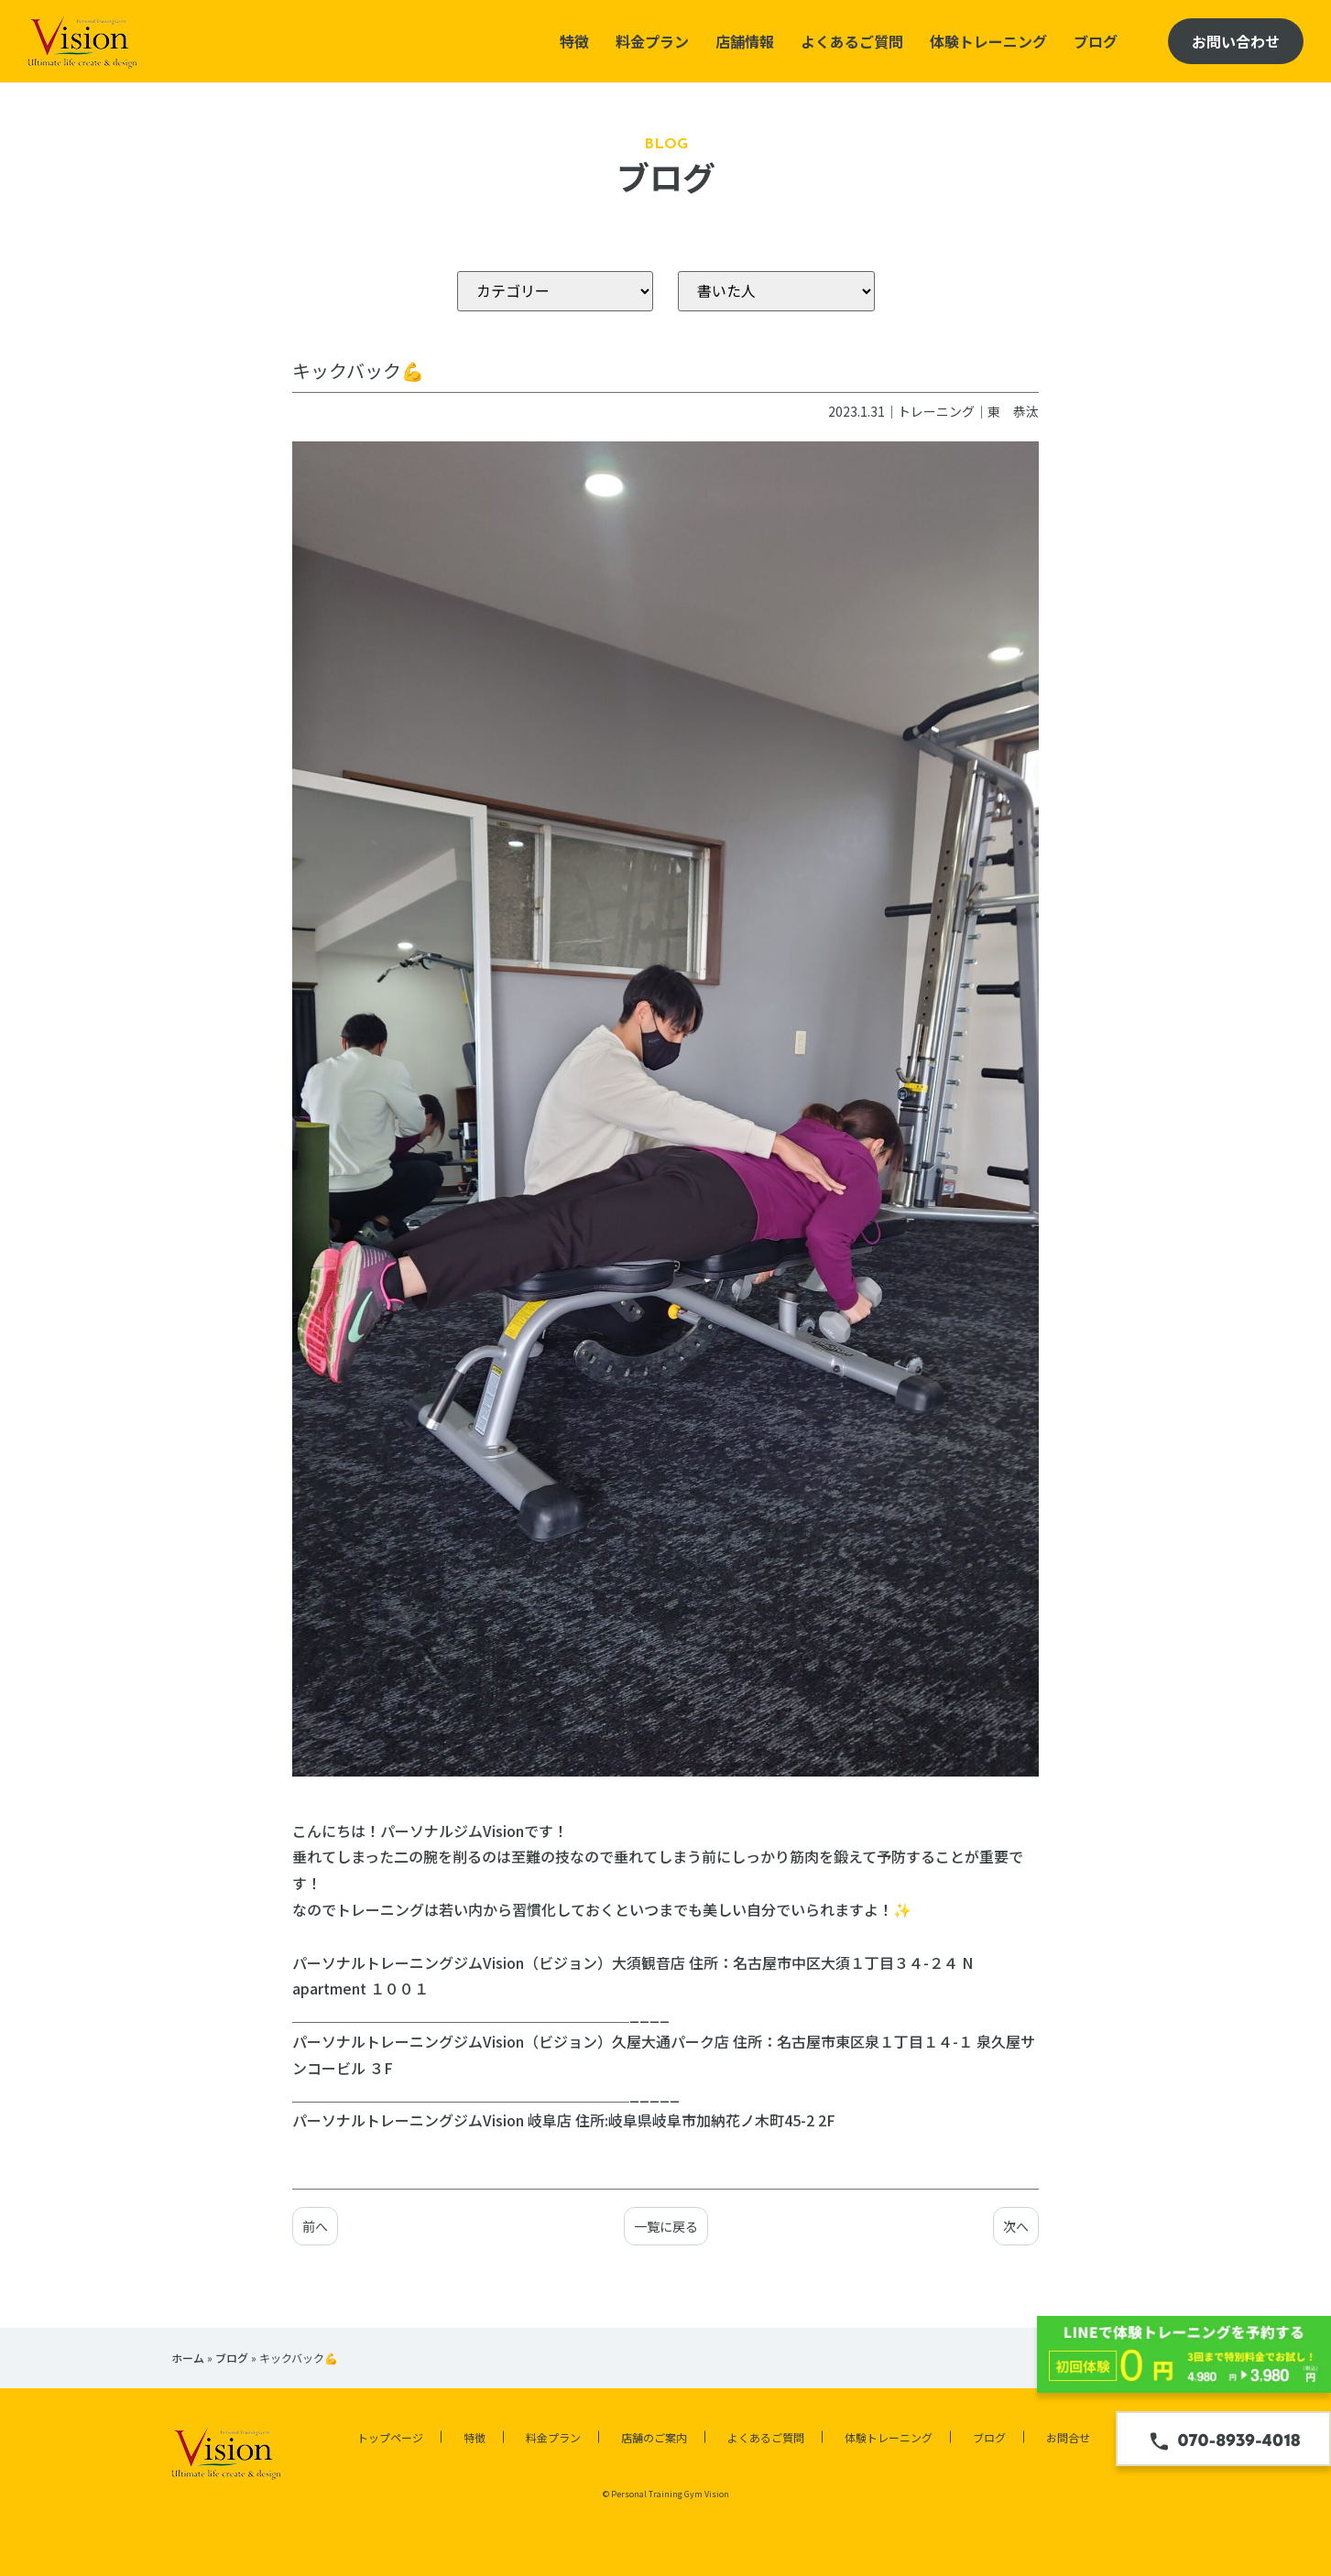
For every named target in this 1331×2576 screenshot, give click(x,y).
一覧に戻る (666, 2226)
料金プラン (652, 41)
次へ (1016, 2226)
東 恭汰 (1013, 411)
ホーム (187, 2357)
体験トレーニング (988, 41)
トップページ (390, 2437)
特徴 (574, 41)
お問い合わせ (1236, 41)
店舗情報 (744, 41)
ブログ (1096, 41)
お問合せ (1068, 2437)
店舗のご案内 (654, 2437)
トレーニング (936, 411)
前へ (315, 2226)
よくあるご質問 (852, 41)
